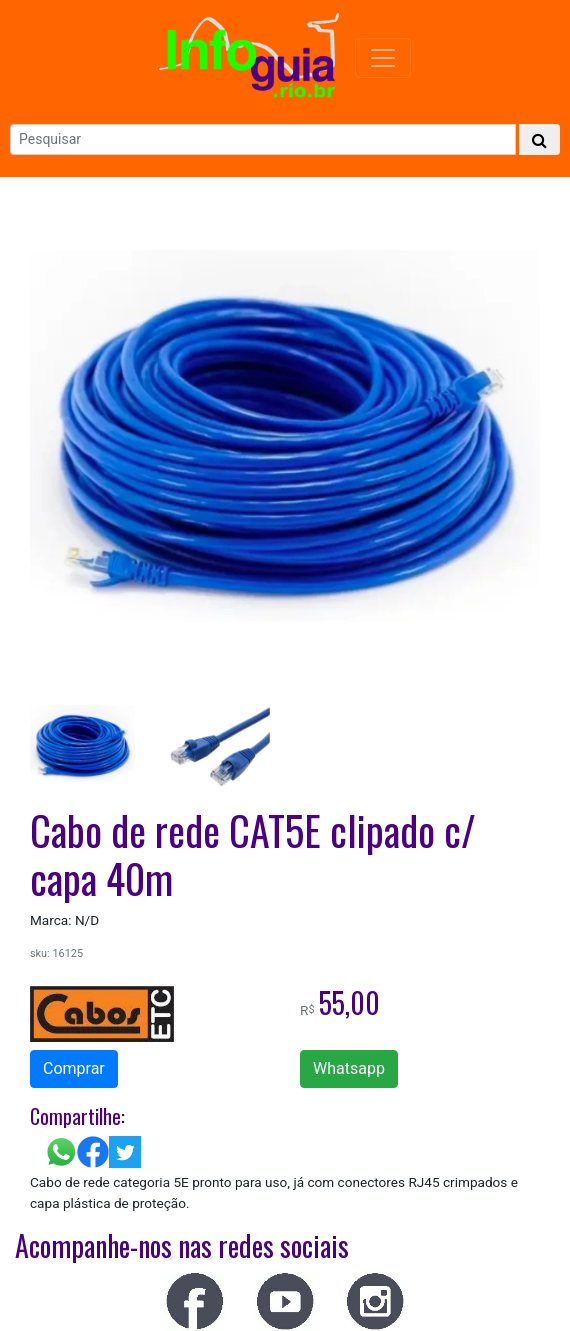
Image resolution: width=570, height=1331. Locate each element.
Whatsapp (349, 1068)
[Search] (263, 139)
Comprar (74, 1068)
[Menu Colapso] (383, 58)
